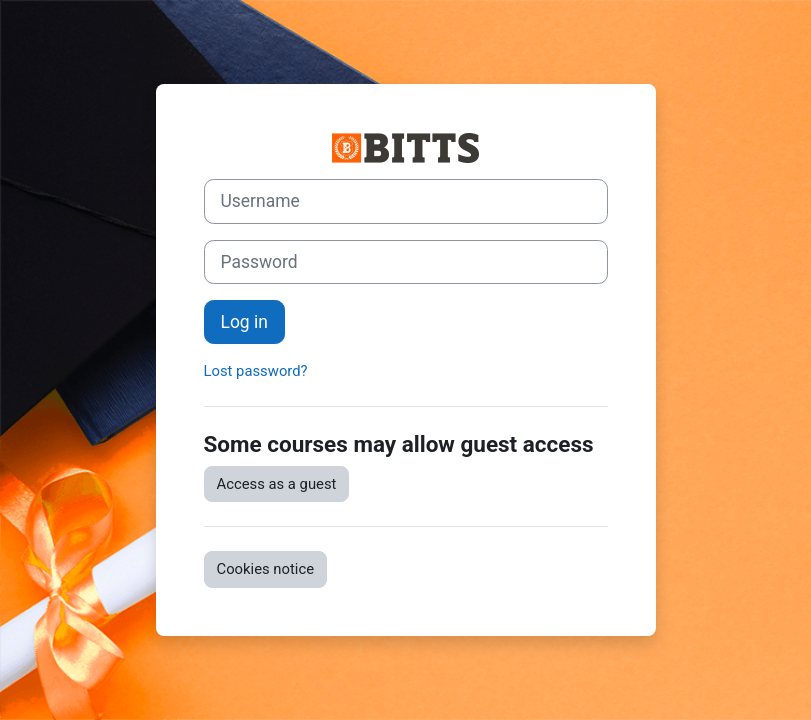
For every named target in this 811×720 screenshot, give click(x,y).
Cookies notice (266, 569)
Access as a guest (277, 484)
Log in (244, 322)
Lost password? (256, 371)
